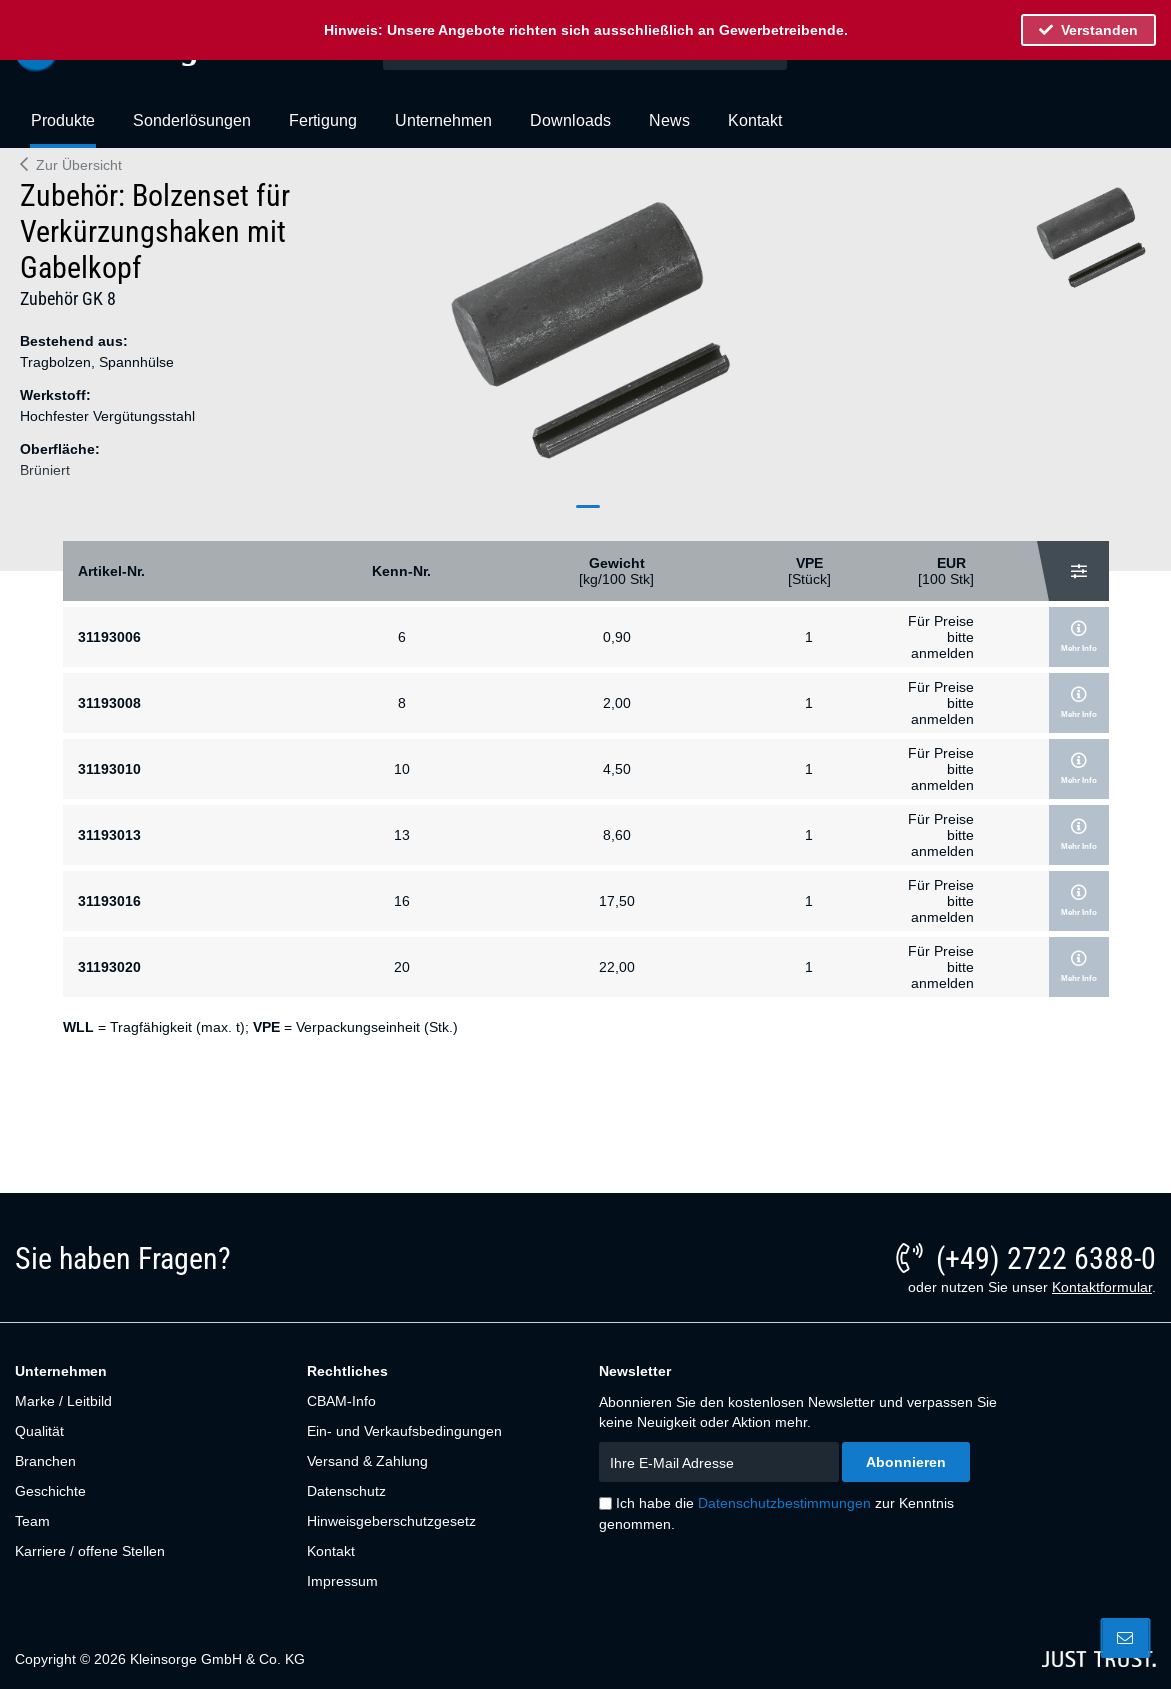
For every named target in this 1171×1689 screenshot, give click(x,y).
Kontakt (331, 1551)
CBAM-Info (341, 1401)
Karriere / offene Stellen (90, 1551)
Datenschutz (346, 1491)
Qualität (39, 1431)
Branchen (45, 1461)
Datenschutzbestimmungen (784, 1503)
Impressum (342, 1581)
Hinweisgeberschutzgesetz (391, 1521)
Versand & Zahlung (367, 1461)
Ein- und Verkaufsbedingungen (404, 1431)
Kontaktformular (1102, 1287)
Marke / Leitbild (63, 1401)
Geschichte (50, 1491)
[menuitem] (63, 129)
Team (32, 1521)
